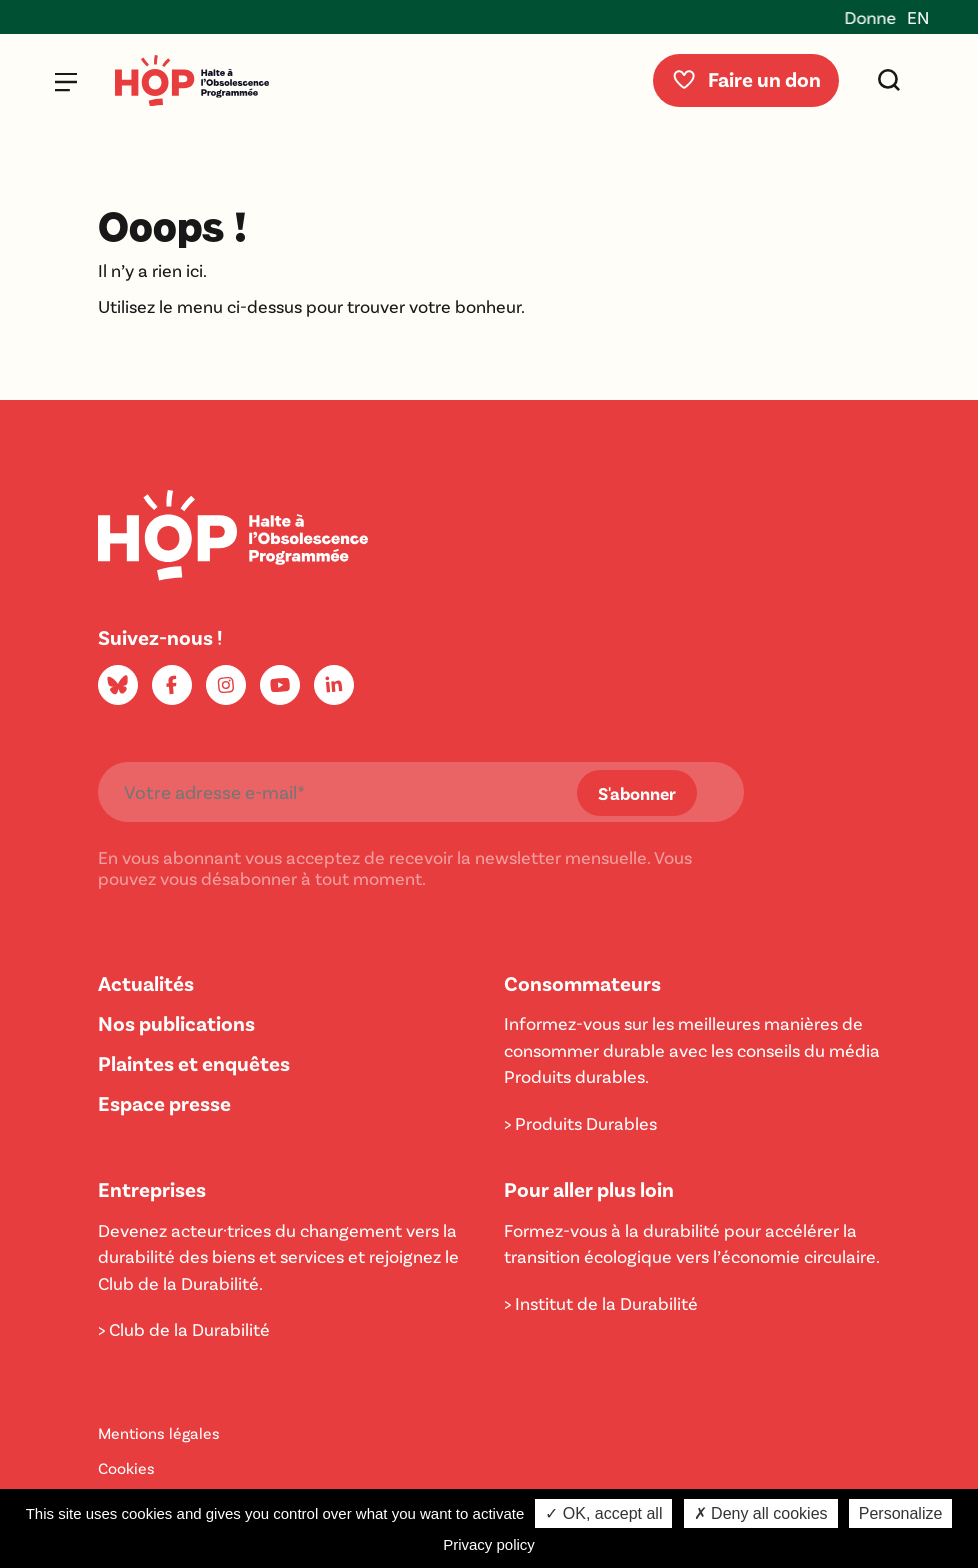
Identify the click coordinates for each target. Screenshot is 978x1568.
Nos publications (176, 1022)
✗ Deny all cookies (761, 1513)
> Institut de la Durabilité (601, 1303)
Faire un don (745, 78)
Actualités (146, 982)
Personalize (901, 1513)
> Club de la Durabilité (184, 1329)
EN (918, 17)
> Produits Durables (580, 1123)
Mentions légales (159, 1432)
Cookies (126, 1467)
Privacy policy (489, 1544)
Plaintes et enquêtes (194, 1062)
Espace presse (164, 1102)
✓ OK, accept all (603, 1513)
